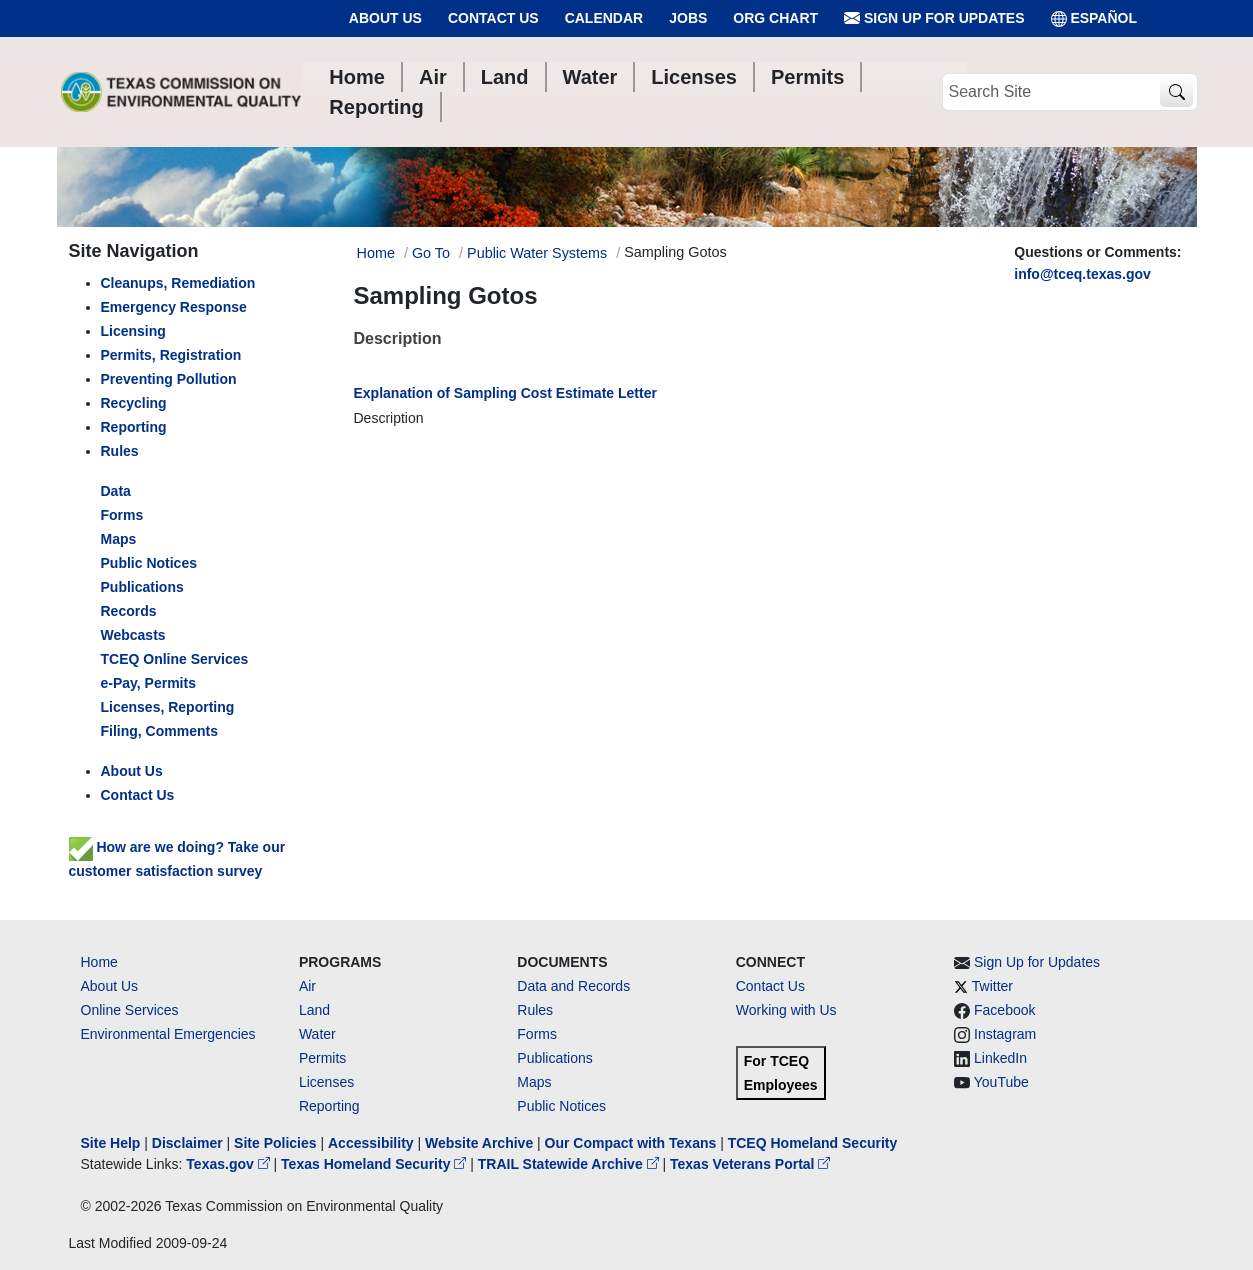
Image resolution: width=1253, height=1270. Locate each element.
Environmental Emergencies (168, 1034)
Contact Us (493, 18)
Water (317, 1034)
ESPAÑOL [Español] (1094, 18)
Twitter (992, 986)
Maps (119, 539)
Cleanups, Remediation (178, 283)
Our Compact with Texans (631, 1143)
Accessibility (373, 1143)
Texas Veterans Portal (750, 1164)
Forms (122, 515)
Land (314, 1010)
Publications (142, 587)
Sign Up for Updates (934, 18)
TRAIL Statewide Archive (570, 1164)
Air (307, 986)
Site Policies (275, 1143)
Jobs (688, 18)
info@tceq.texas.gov (1082, 274)
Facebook (1004, 1010)
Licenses (326, 1082)
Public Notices (561, 1106)
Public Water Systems (537, 253)
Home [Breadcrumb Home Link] (376, 253)
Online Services (130, 1010)
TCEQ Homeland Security (813, 1143)
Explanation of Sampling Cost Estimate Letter (505, 393)
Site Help (111, 1143)
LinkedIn (1000, 1058)
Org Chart (775, 18)
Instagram (1005, 1034)
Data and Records (573, 986)
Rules (120, 451)
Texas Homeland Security (375, 1164)
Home (99, 962)
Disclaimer (187, 1143)
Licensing (133, 331)
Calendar (604, 18)
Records (129, 611)
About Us (385, 18)
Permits (322, 1058)
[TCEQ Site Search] (1176, 92)
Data (116, 491)
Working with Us (786, 1010)
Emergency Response (174, 307)
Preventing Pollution (169, 379)
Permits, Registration (171, 355)
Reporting (134, 427)
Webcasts (133, 635)
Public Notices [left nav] (149, 563)
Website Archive (479, 1143)
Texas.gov (229, 1164)
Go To (431, 253)
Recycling (134, 403)
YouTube (1001, 1082)
